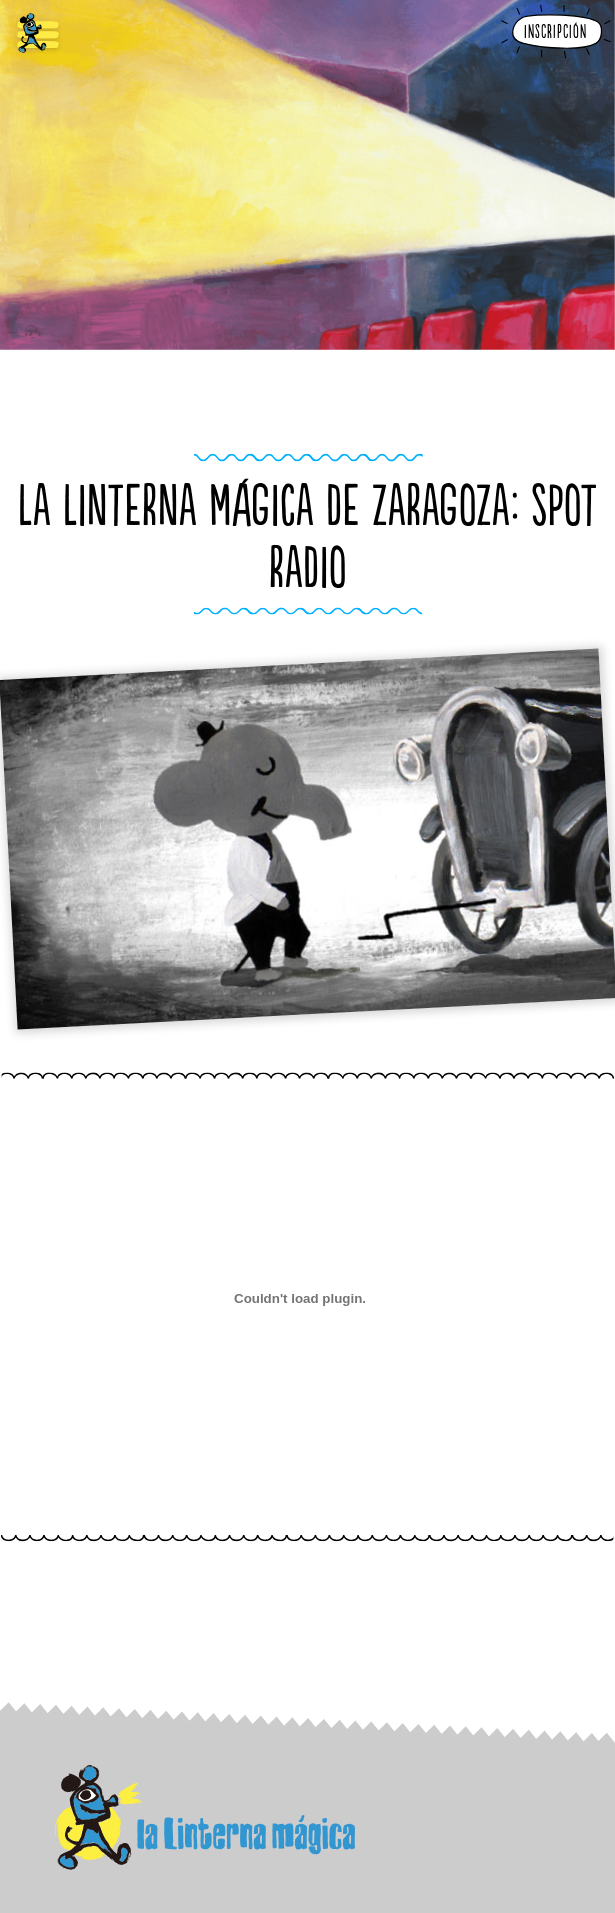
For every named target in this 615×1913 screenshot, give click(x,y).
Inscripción (555, 32)
